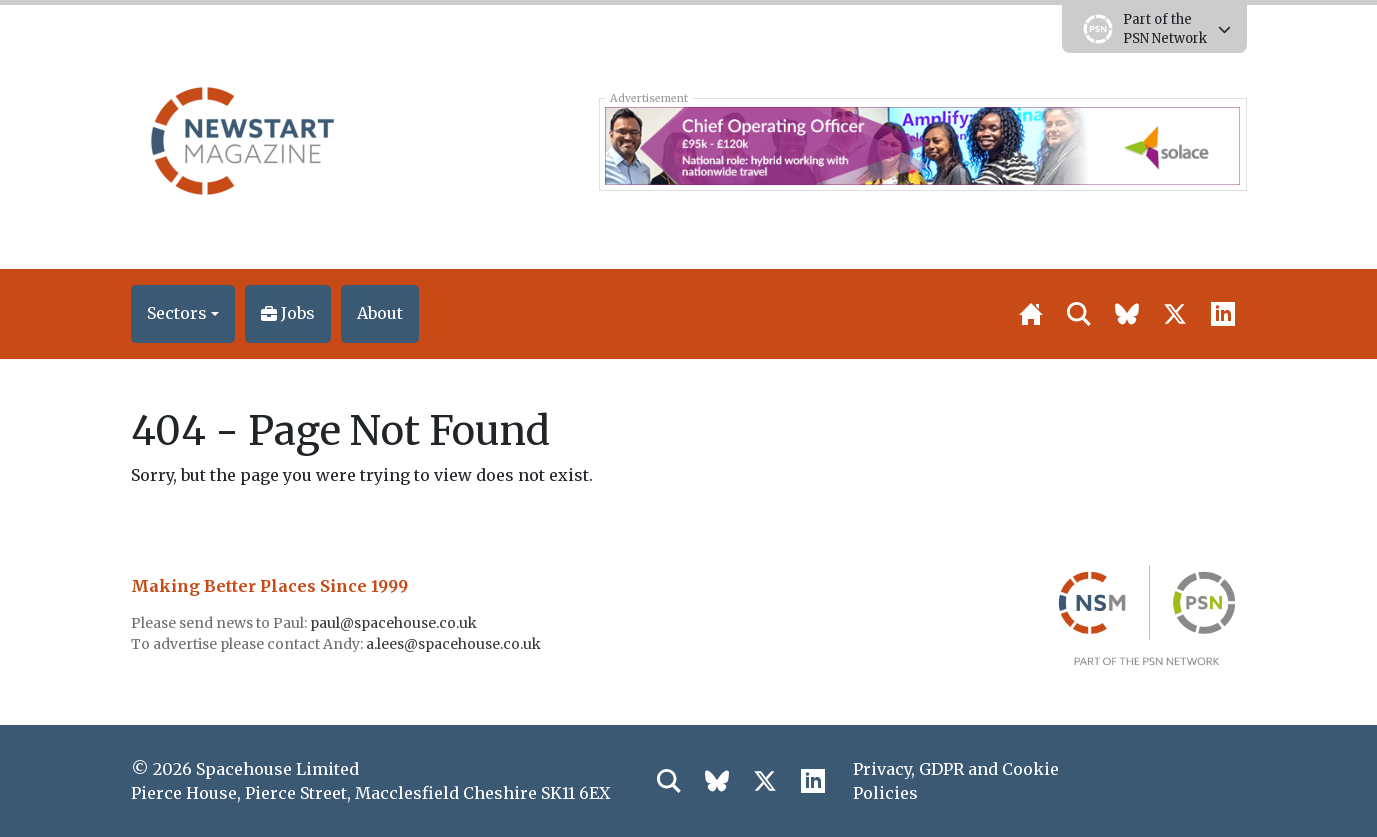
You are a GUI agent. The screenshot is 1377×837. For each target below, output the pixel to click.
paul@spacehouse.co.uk (395, 623)
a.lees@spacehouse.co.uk (455, 644)
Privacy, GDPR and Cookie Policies (956, 781)
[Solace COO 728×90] (922, 144)
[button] (183, 314)
